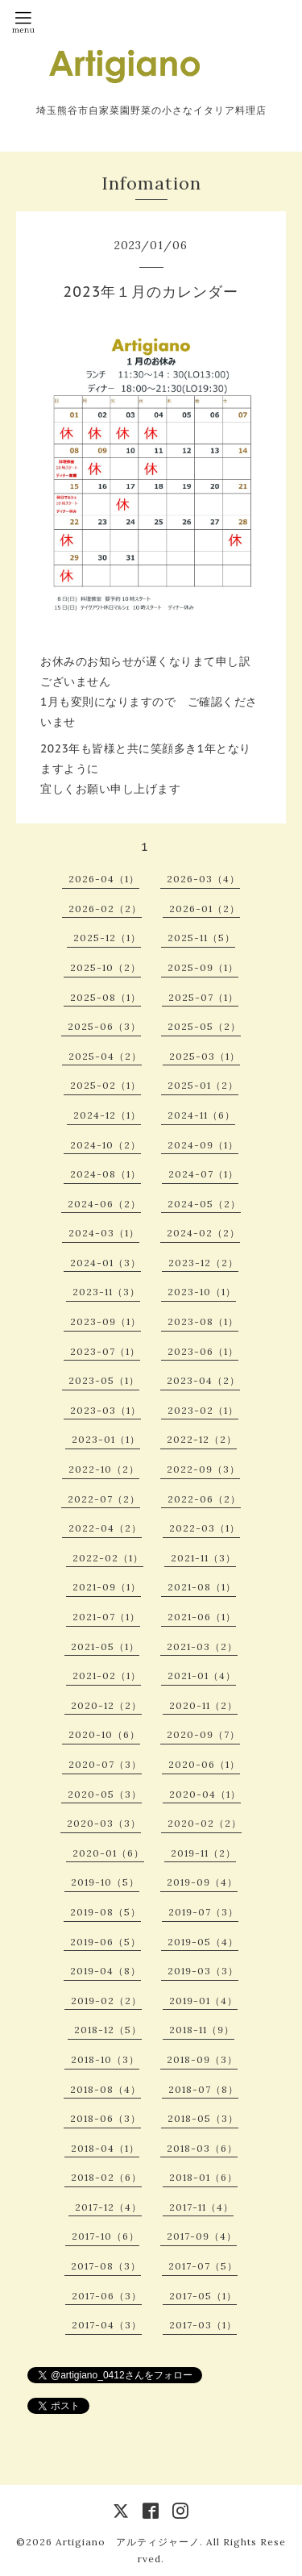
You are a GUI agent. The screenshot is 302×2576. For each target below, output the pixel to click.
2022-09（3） (203, 1469)
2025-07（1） (203, 997)
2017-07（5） (203, 2266)
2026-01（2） (204, 908)
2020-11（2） (203, 1705)
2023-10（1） (202, 1292)
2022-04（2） (105, 1528)
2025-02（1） (105, 1085)
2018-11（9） (201, 2030)
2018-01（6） (203, 2177)
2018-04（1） (105, 2148)
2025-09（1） (203, 967)
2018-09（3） (202, 2059)
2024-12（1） (107, 1115)
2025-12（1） (107, 938)
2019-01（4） (203, 2001)
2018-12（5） (108, 2030)
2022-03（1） (204, 1528)
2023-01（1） (106, 1439)
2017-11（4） (201, 2207)
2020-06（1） (204, 1764)
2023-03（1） (105, 1410)
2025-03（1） (204, 1056)
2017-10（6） (105, 2236)
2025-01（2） (203, 1085)
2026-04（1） (103, 879)
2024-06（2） (104, 1204)
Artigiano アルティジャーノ (128, 2542)
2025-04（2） (105, 1056)
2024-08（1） (105, 1174)
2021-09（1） (106, 1587)
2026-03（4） (203, 879)
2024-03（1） (103, 1233)
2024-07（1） (203, 1174)
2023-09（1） (105, 1321)
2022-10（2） (103, 1469)
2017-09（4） (202, 2236)
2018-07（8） (203, 2089)
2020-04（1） (205, 1794)
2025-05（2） (204, 1026)
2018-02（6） (106, 2177)
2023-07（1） (105, 1351)
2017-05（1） (203, 2296)
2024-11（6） (201, 1115)
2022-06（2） (204, 1499)
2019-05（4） (203, 1942)
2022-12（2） (202, 1439)
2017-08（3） (106, 2266)
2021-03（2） (202, 1646)
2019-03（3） (203, 1971)
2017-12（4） (108, 2207)
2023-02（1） (203, 1410)
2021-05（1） (105, 1646)
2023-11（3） (106, 1292)
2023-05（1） (103, 1380)
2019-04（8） (105, 1971)
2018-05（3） (203, 2118)
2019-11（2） (203, 1853)
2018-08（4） (105, 2089)
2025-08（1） (105, 997)
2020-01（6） (108, 1853)
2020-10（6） (104, 1734)
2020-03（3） (104, 1823)
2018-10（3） (105, 2059)
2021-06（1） (202, 1617)
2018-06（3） (105, 2118)
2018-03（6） (202, 2148)
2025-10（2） (105, 967)
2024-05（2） (204, 1204)
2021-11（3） (203, 1558)
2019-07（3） (203, 1912)
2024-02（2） (203, 1233)
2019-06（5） (105, 1942)
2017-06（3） (107, 2296)
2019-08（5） (105, 1912)
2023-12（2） (203, 1263)
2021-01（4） (202, 1675)
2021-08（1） (202, 1587)
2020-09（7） (203, 1734)
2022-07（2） (104, 1499)
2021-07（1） (106, 1617)
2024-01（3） (105, 1263)
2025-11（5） (201, 938)
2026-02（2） (105, 908)
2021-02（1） (106, 1675)
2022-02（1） (107, 1558)
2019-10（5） (105, 1882)
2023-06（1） (203, 1351)
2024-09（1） (203, 1145)
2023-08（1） (203, 1321)
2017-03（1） (203, 2325)
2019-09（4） (202, 1882)
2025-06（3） (104, 1026)
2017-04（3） (107, 2325)
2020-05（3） (105, 1794)
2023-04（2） (203, 1380)
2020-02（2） (205, 1823)
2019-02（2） (106, 2001)
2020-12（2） (106, 1705)
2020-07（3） (105, 1764)
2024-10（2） (105, 1145)
